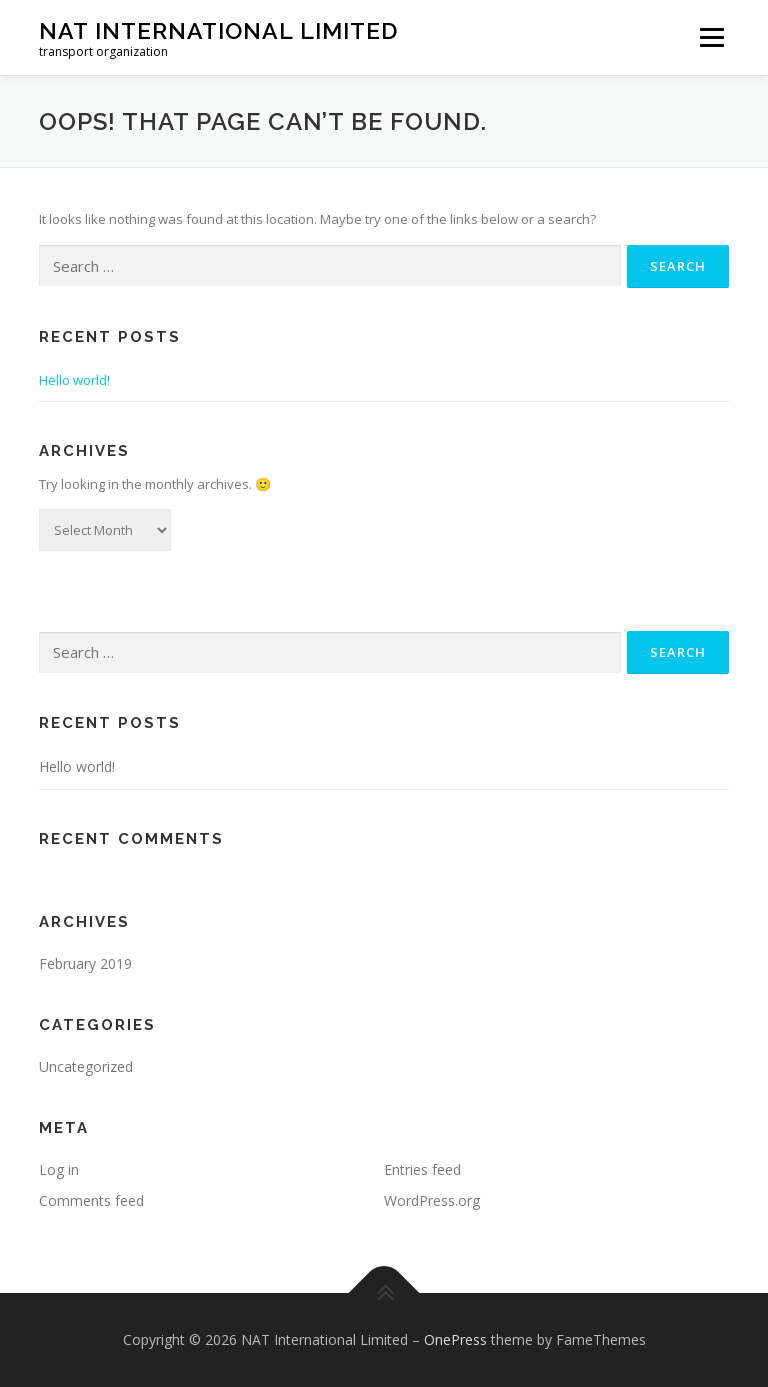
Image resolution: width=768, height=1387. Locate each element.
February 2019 (85, 963)
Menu (711, 37)
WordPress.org (432, 1200)
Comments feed (91, 1200)
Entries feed (422, 1169)
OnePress (455, 1339)
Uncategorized (86, 1066)
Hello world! (74, 380)
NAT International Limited (218, 30)
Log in (59, 1169)
